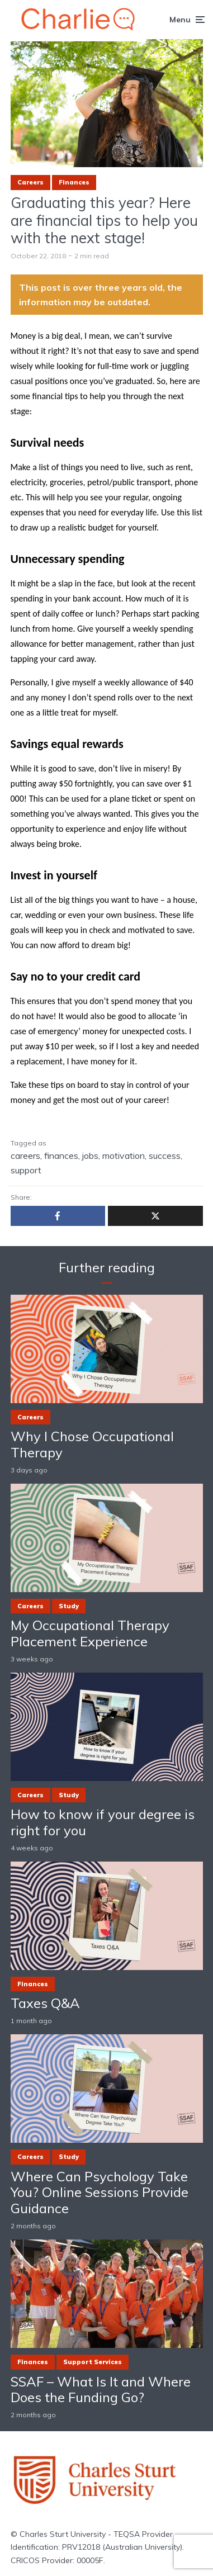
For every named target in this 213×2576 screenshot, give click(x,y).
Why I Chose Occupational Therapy (92, 1444)
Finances (74, 182)
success (165, 1155)
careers (25, 1155)
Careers (30, 182)
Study (69, 1606)
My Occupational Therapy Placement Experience (90, 1633)
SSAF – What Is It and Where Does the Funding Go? (101, 2390)
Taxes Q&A (45, 2003)
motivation (123, 1155)
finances (61, 1155)
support (26, 1170)
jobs (90, 1155)
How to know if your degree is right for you (103, 1822)
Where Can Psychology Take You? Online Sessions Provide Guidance (99, 2192)
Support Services (92, 2362)
